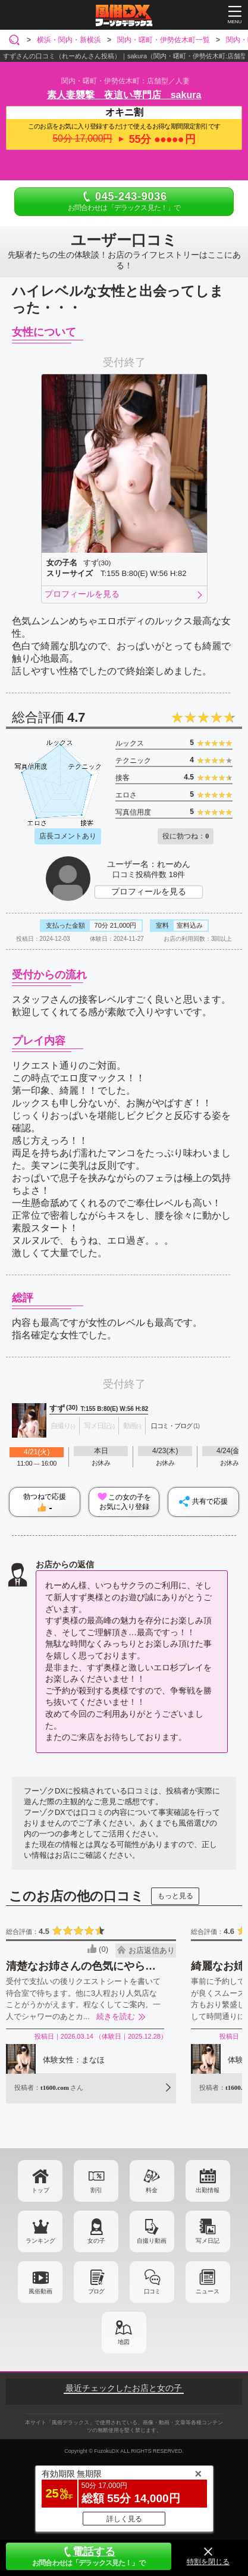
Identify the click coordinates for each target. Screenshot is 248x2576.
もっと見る (175, 1896)
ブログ (96, 2291)
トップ (40, 2190)
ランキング (40, 2240)
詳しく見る (124, 2519)
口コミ (152, 2291)
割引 (96, 2190)
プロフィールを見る (82, 594)
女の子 (96, 2240)
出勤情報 (207, 2190)
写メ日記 (207, 2240)
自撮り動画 (152, 2240)
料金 (152, 2190)
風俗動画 (40, 2291)
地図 (124, 2342)
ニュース (207, 2291)
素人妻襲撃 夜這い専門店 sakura (124, 95)
